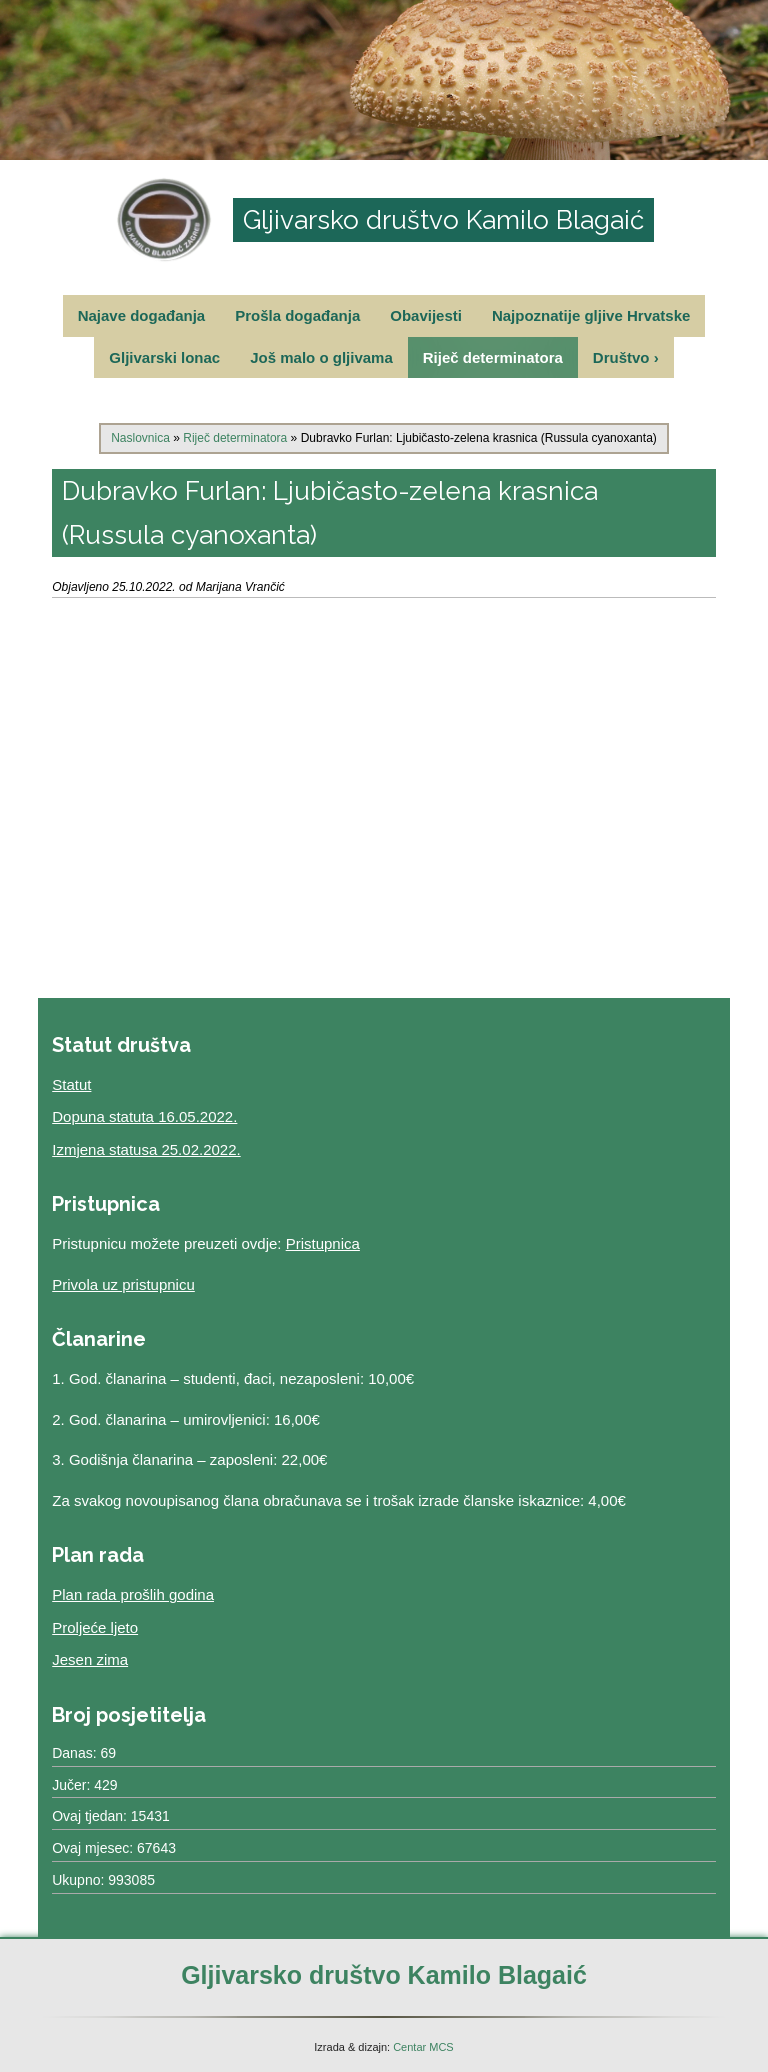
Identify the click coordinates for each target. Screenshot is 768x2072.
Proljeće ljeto (95, 1627)
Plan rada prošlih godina (133, 1594)
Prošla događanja (297, 315)
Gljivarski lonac (164, 357)
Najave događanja (142, 315)
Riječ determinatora (493, 357)
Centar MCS (423, 2047)
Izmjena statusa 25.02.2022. (146, 1149)
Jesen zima (90, 1659)
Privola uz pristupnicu (123, 1284)
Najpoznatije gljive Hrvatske (591, 315)
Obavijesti (426, 315)
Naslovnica (140, 438)
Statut (71, 1084)
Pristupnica (323, 1243)
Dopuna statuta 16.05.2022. (144, 1116)
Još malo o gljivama (321, 357)
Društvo (626, 357)
